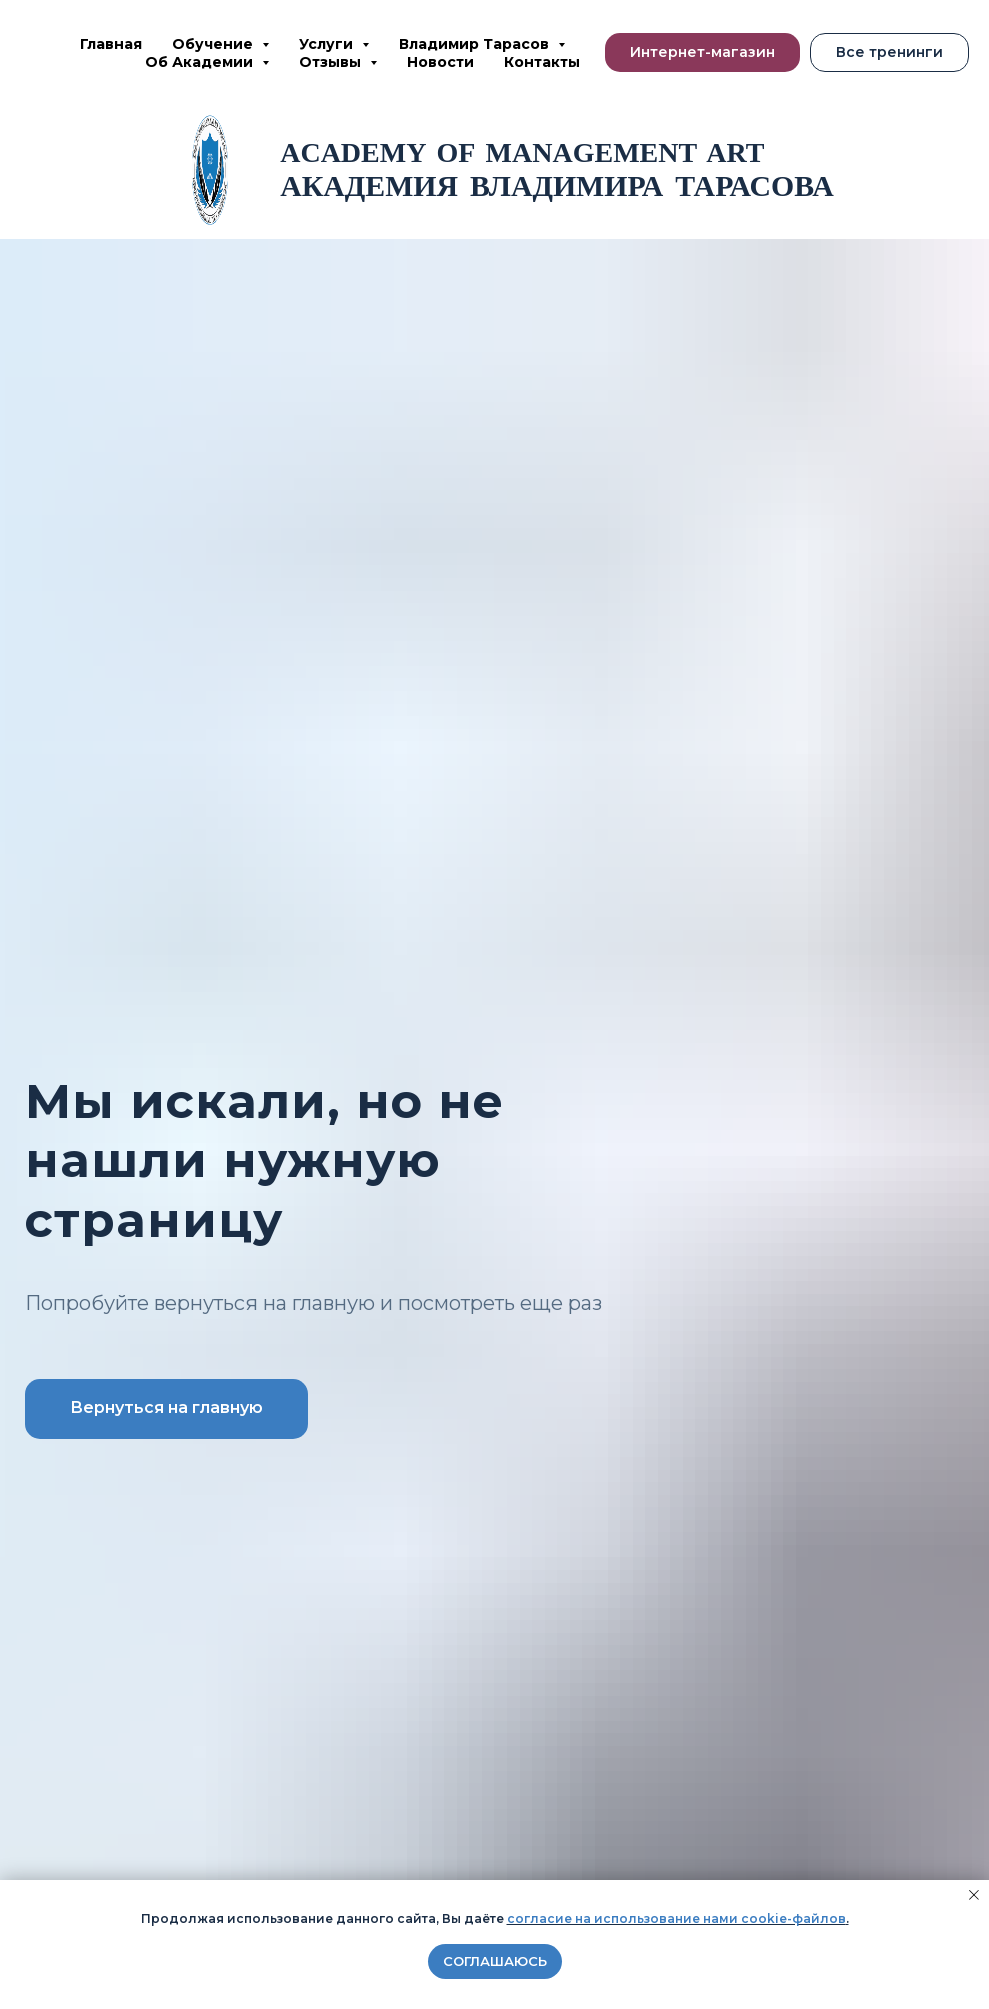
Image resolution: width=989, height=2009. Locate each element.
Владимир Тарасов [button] (476, 44)
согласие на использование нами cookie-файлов (676, 1918)
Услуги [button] (328, 44)
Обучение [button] (214, 44)
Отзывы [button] (332, 62)
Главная (111, 44)
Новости (440, 62)
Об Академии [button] (201, 62)
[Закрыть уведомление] (974, 1895)
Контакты (542, 62)
